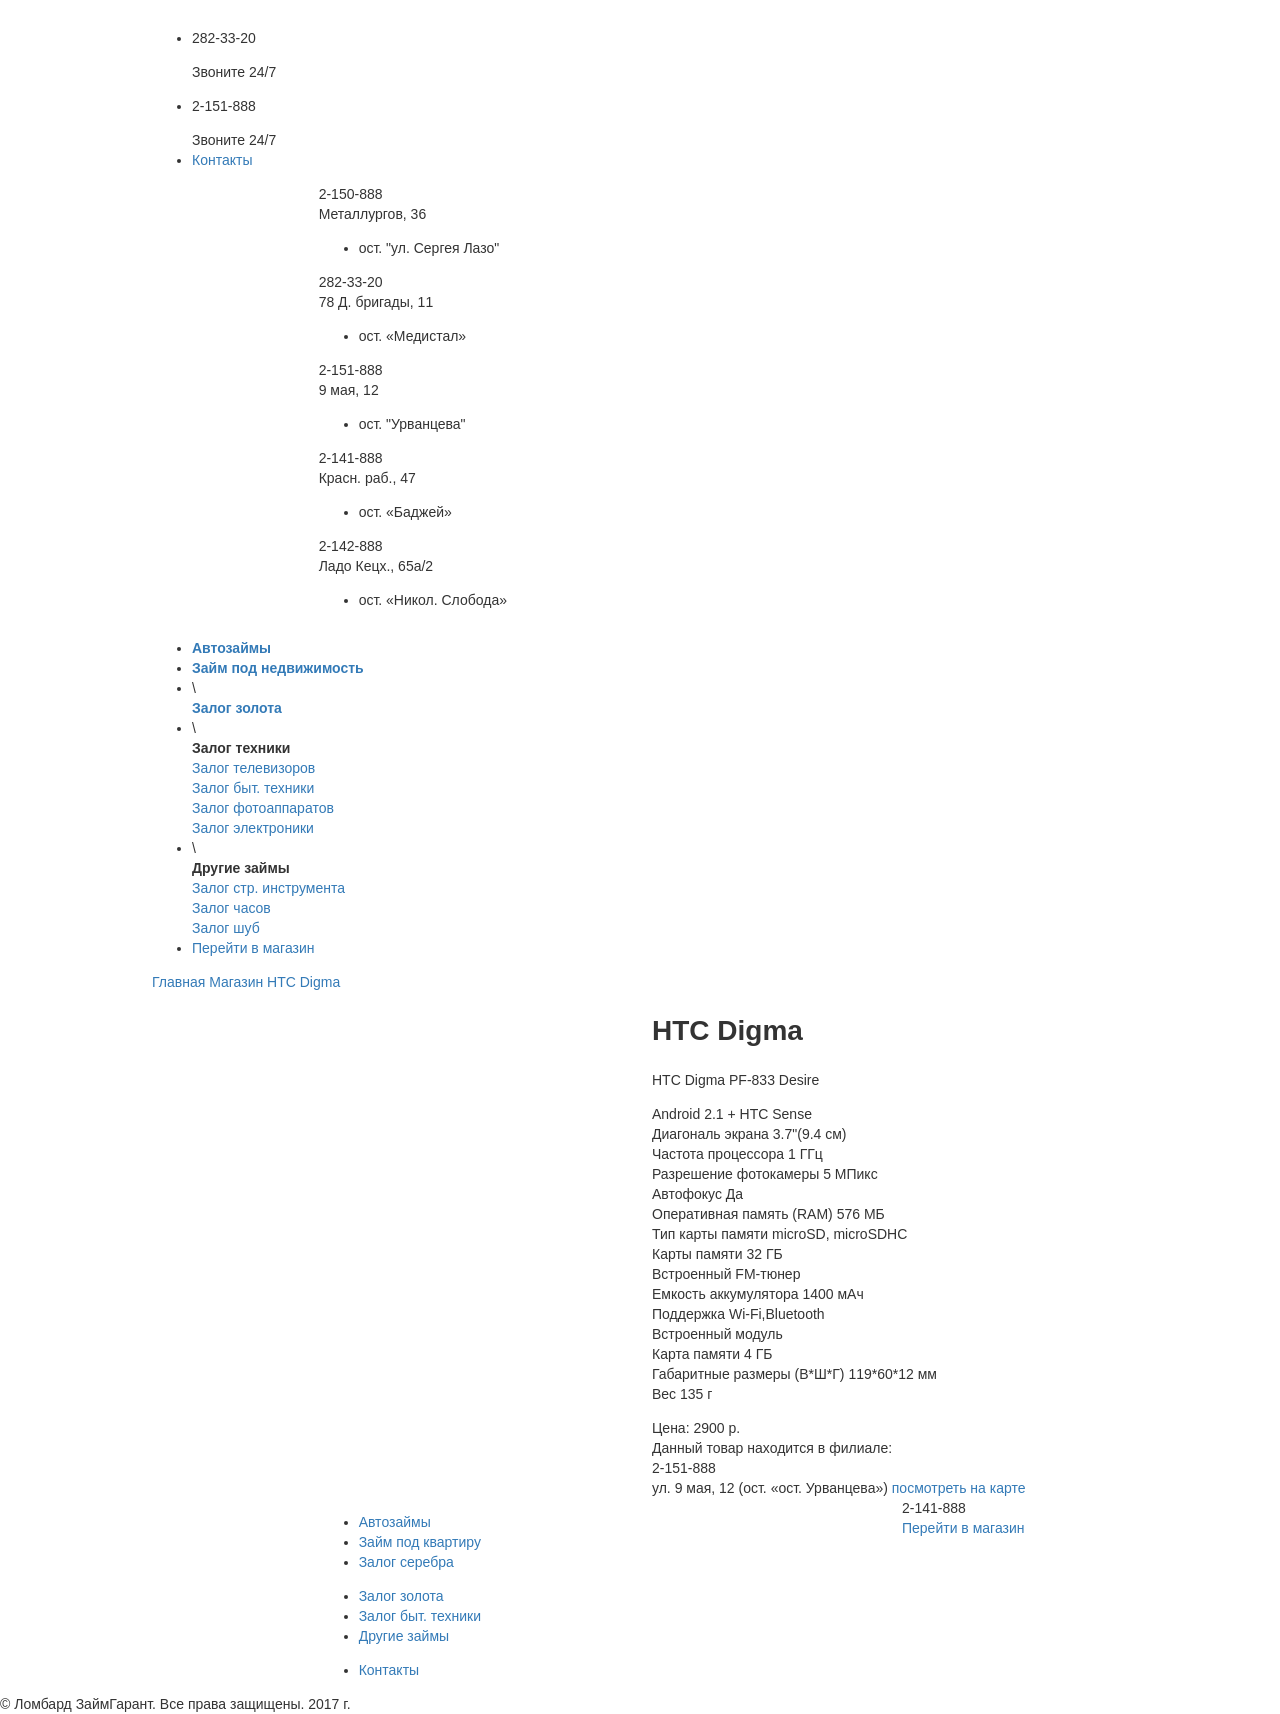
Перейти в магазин (253, 948)
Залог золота (401, 1596)
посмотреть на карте (959, 1488)
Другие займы (404, 1636)
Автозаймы (395, 1522)
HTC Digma (303, 982)
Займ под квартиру (420, 1542)
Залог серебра (406, 1562)
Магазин (236, 982)
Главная (178, 982)
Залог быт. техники (420, 1616)
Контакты (222, 160)
